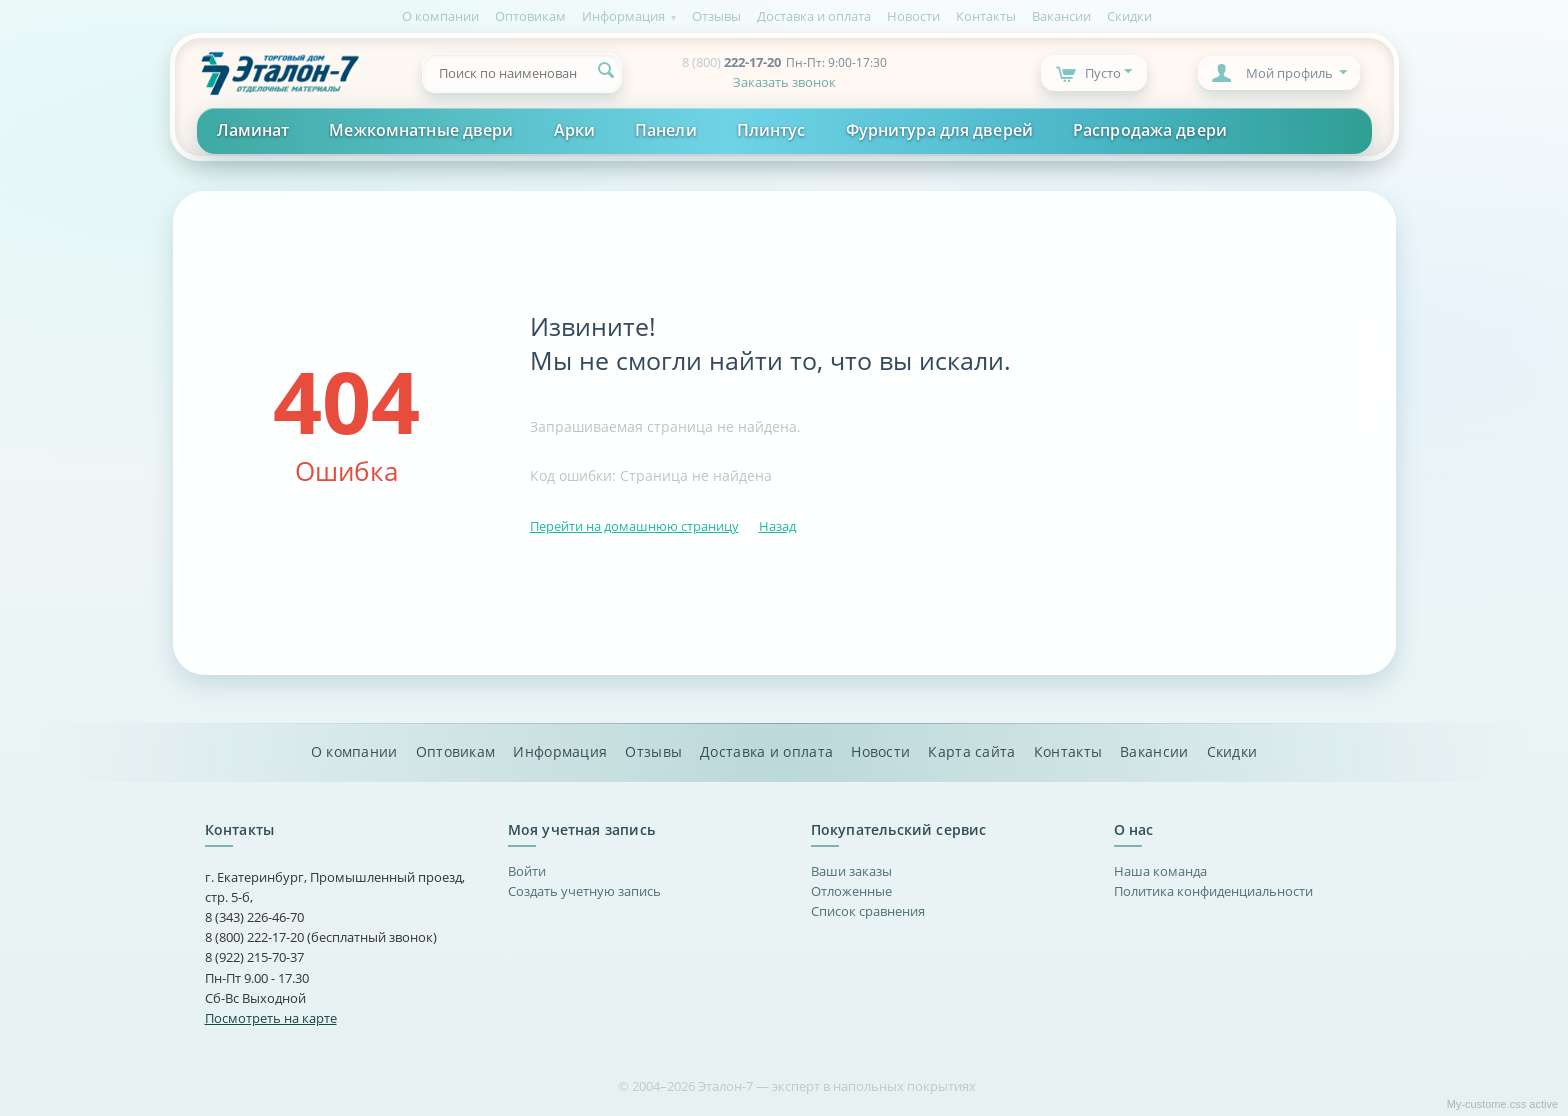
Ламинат (253, 130)
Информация (623, 16)
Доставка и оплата (814, 16)
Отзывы (716, 16)
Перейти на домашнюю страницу (634, 526)
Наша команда (1160, 871)
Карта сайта (971, 752)
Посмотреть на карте (271, 1018)
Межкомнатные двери (421, 130)
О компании (440, 16)
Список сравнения (868, 911)
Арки (574, 130)
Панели (666, 130)
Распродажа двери (1150, 130)
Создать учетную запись (584, 891)
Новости (913, 16)
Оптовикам (530, 16)
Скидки (1129, 16)
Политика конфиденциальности (1213, 891)
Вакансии (1061, 16)
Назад (777, 526)
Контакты (986, 16)
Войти (527, 871)
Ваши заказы (851, 871)
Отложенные (851, 891)
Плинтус (771, 130)
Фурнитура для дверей (939, 130)
